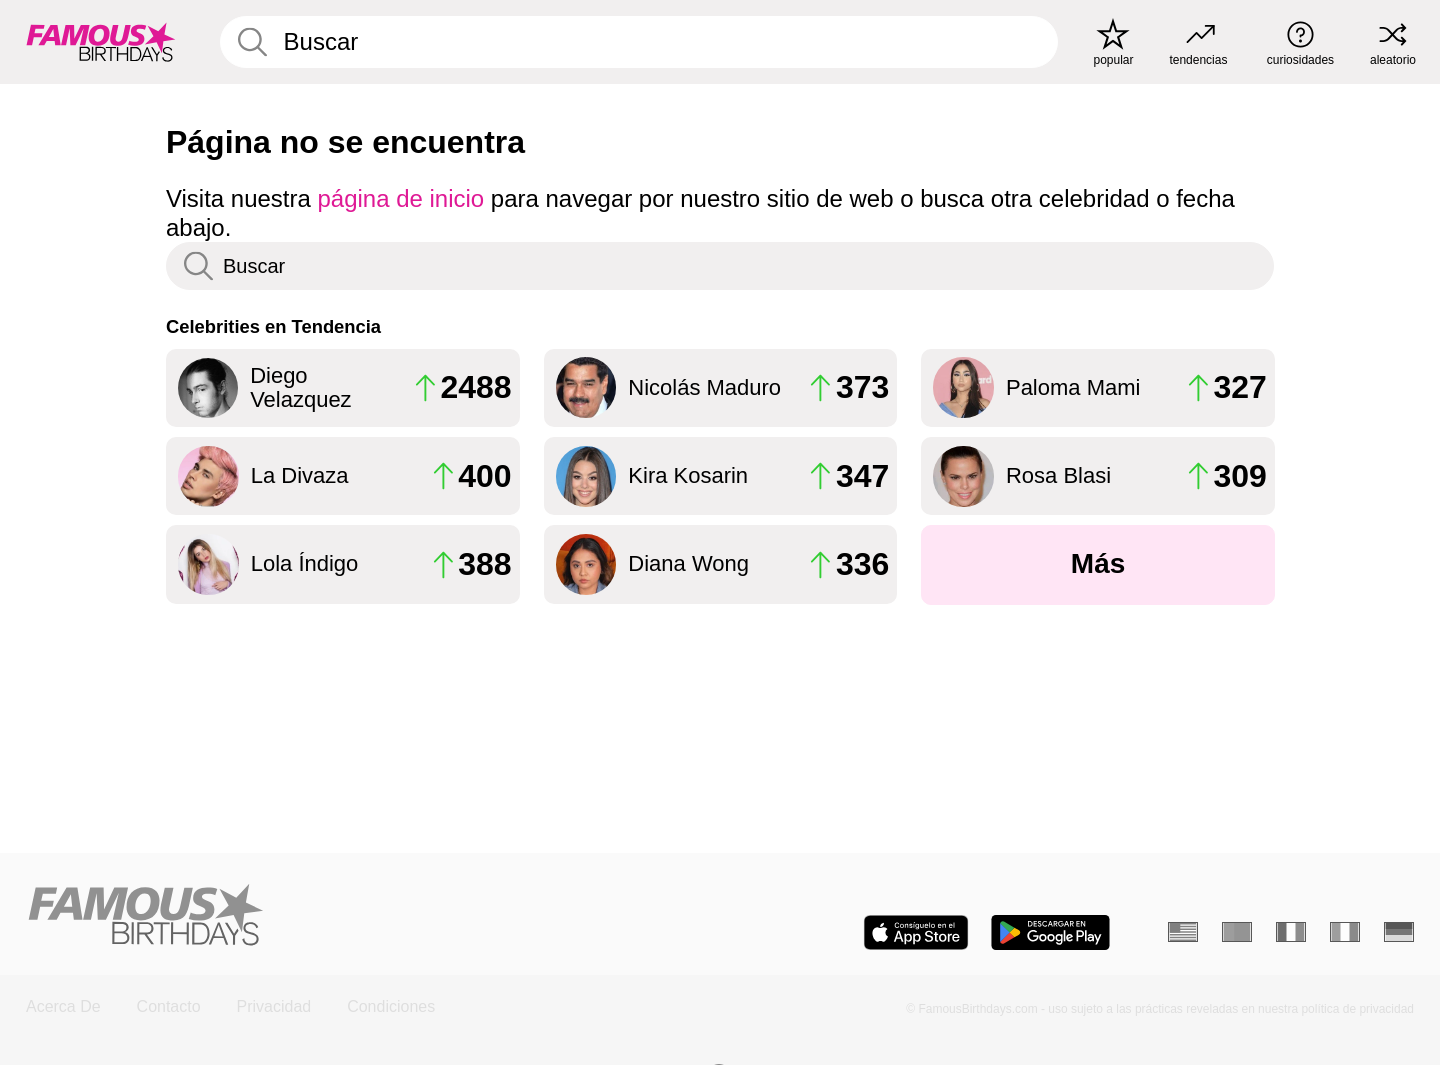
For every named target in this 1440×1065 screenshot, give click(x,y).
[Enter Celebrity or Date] (639, 42)
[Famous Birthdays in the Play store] (1050, 932)
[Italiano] (1345, 932)
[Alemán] (1399, 932)
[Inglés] (1183, 932)
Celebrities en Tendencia (273, 326)
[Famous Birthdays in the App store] (916, 932)
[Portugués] (1237, 932)
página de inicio (401, 198)
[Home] (367, 916)
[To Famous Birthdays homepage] (101, 42)
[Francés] (1291, 932)
